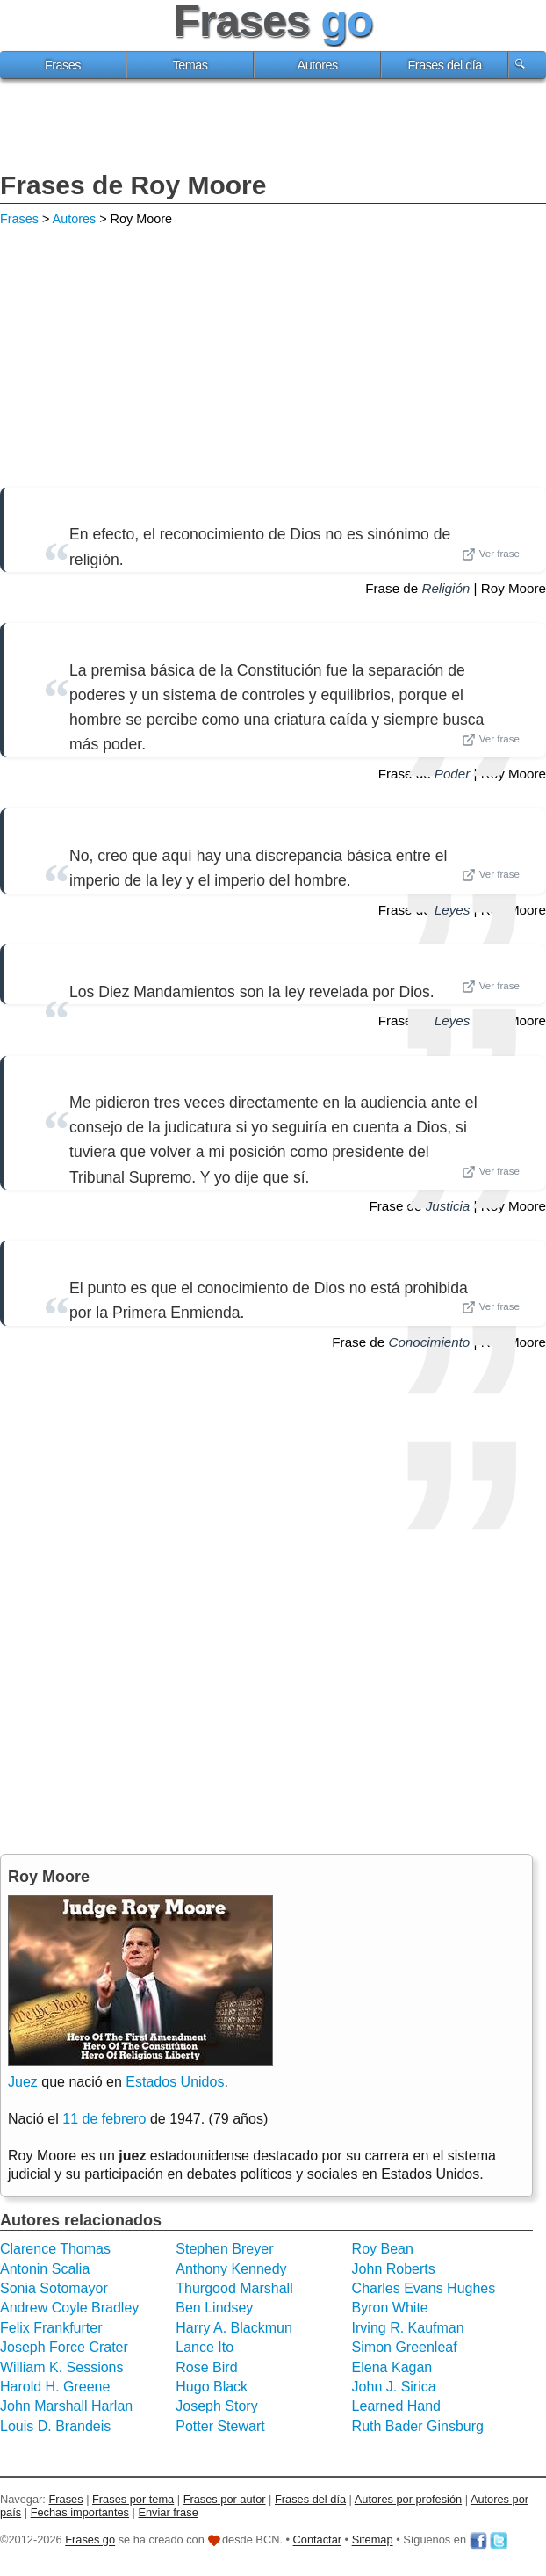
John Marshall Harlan (66, 2406)
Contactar (317, 2540)
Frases (63, 65)
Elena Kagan (392, 2367)
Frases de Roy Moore (133, 184)
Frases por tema (133, 2499)
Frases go (90, 2540)
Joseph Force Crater (64, 2347)
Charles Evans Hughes (424, 2288)
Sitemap (372, 2540)
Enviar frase (168, 2512)
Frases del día (445, 65)
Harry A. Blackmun (233, 2327)
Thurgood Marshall (234, 2288)
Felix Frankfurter (51, 2327)
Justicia (448, 1205)
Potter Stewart (220, 2426)
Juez (23, 2081)
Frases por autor (224, 2499)
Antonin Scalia (45, 2268)
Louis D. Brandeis (55, 2426)
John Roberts (393, 2268)
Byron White (390, 2307)
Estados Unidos (175, 2081)
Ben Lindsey (214, 2307)
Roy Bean (382, 2248)
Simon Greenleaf (404, 2347)
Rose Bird (206, 2367)
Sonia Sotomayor (54, 2288)
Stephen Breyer (224, 2248)
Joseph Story (216, 2406)
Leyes (453, 909)
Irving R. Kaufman (408, 2327)
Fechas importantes (80, 2512)
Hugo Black (212, 2386)
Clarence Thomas (55, 2248)
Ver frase (491, 554)
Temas (190, 65)
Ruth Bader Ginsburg (418, 2426)
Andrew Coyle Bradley (69, 2307)
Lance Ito (204, 2347)
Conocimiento (429, 1342)
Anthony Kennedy (231, 2268)
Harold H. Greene (55, 2386)
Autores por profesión (408, 2499)
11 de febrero (104, 2118)
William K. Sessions (61, 2367)
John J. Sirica (394, 2386)
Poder (453, 773)
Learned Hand (396, 2406)
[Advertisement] (273, 127)
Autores (318, 65)
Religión (445, 588)
